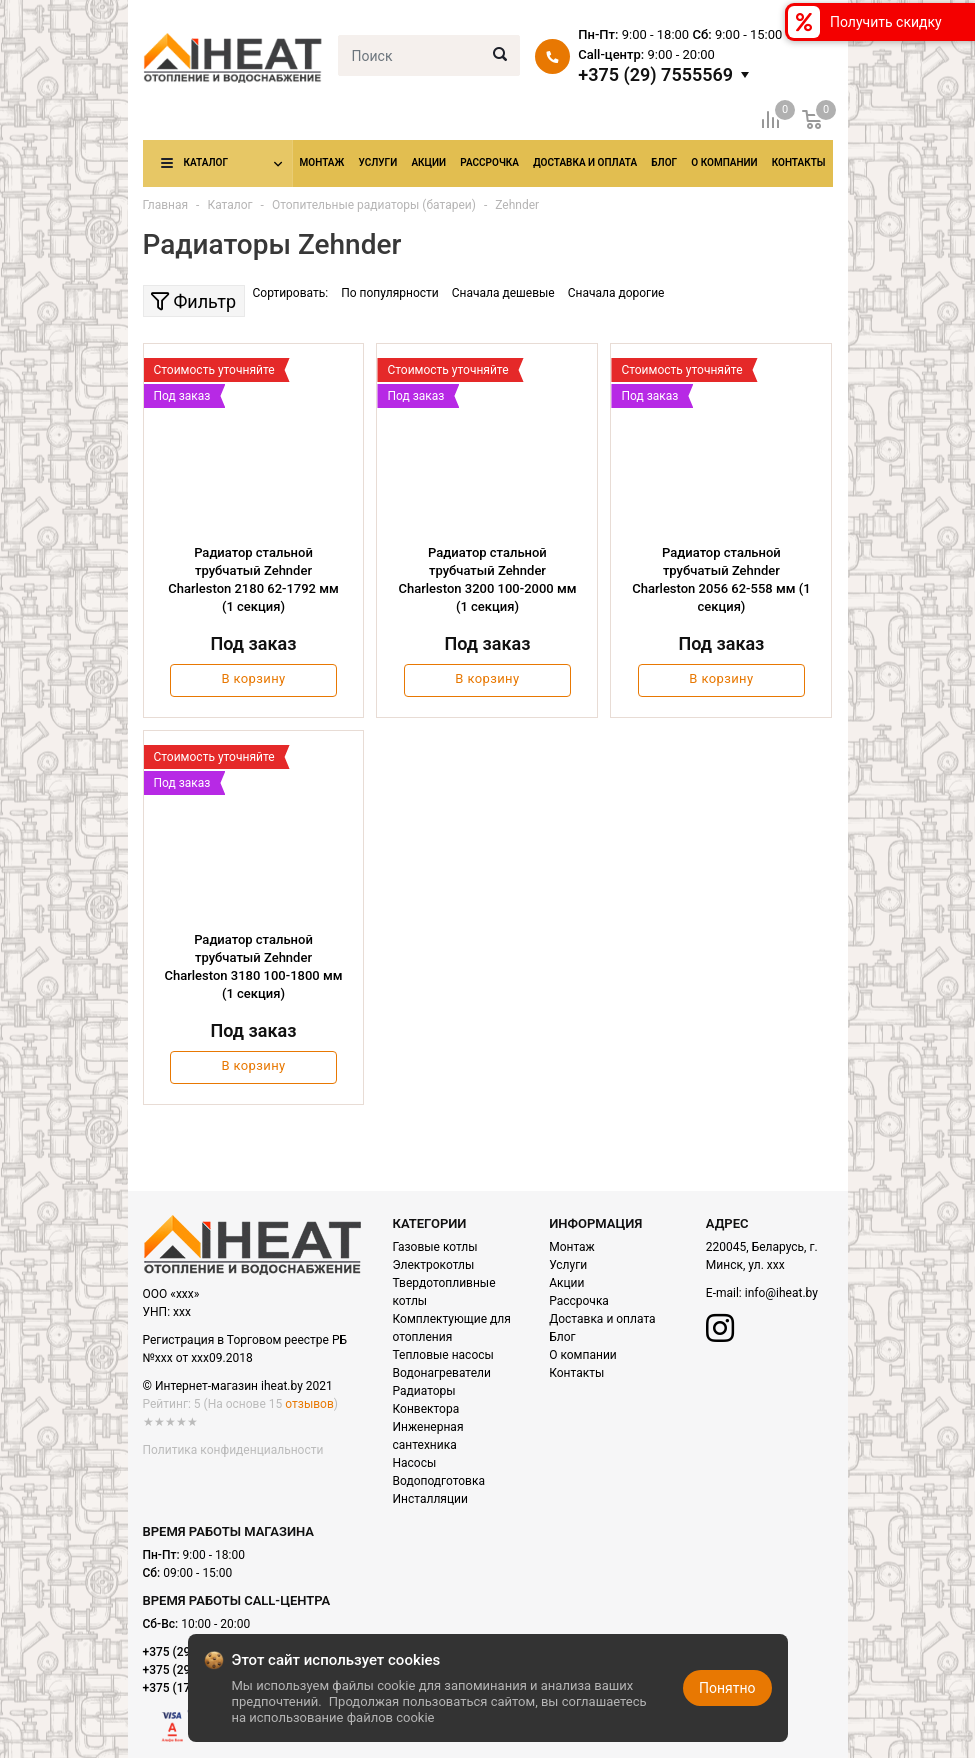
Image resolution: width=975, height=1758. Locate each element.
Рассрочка (489, 162)
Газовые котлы (435, 1247)
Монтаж (322, 162)
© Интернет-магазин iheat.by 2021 (238, 1386)
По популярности (390, 293)
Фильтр (193, 301)
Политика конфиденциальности (233, 1450)
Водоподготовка (439, 1481)
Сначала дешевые (503, 293)
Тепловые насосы (443, 1355)
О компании (724, 162)
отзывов (309, 1404)
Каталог (206, 162)
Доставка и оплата (585, 162)
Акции (428, 162)
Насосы (415, 1463)
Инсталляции (430, 1499)
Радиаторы (424, 1391)
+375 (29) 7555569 (655, 75)
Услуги (377, 162)
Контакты (799, 162)
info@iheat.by (781, 1293)
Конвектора (426, 1409)
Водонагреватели (442, 1373)
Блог (664, 162)
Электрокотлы (434, 1265)
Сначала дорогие (616, 293)
